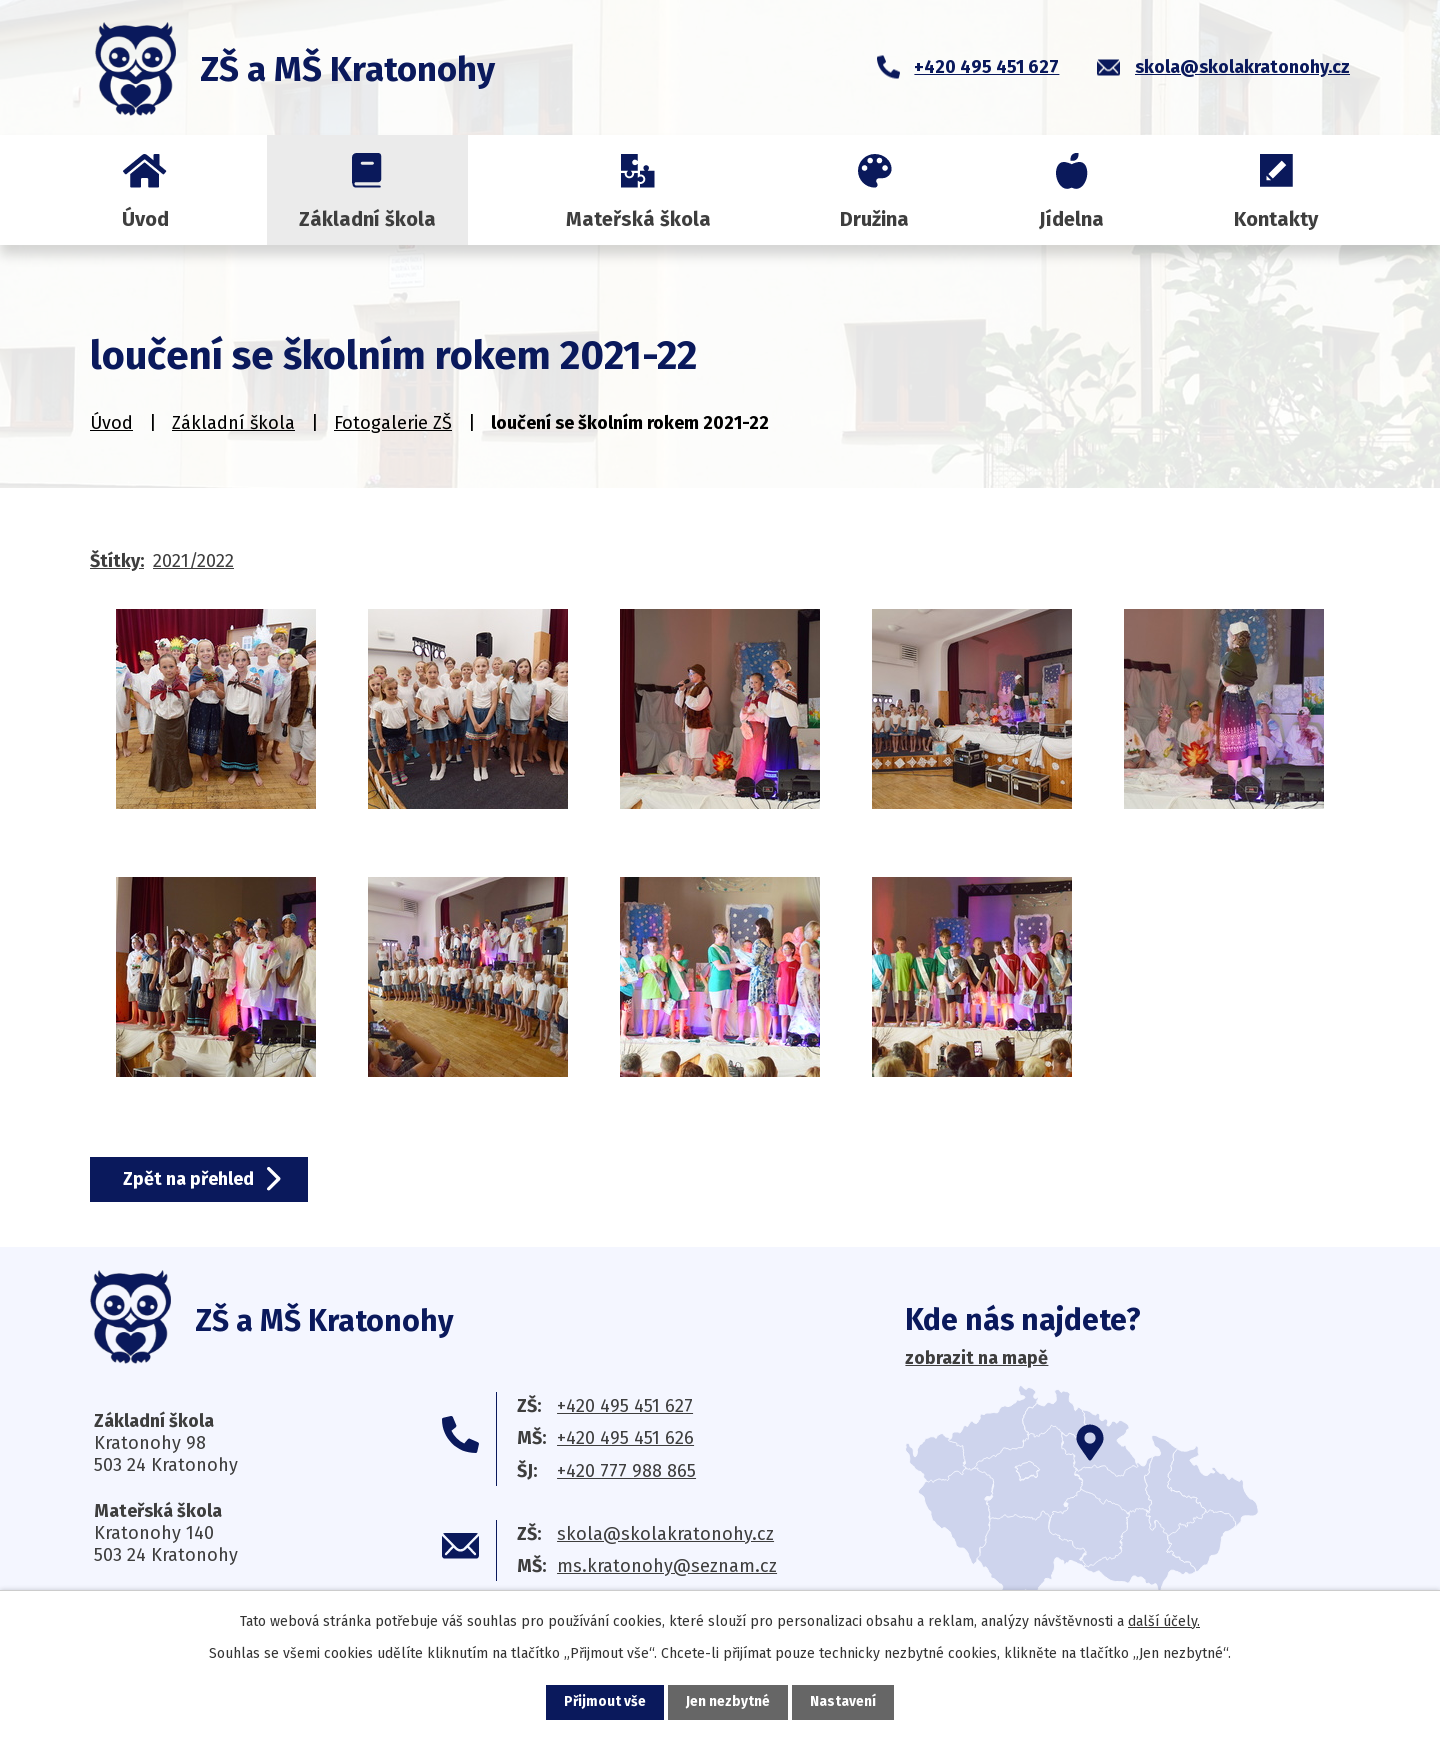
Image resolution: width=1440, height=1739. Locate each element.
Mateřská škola (638, 219)
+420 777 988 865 (626, 1471)
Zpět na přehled (191, 1179)
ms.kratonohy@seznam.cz (667, 1566)
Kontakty (1276, 219)
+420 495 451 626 (625, 1438)
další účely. (1164, 1621)
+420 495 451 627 (625, 1406)
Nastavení (844, 1702)
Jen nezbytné (728, 1702)
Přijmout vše (604, 1702)
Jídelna (1071, 219)
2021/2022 (193, 561)
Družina (874, 219)
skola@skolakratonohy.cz (665, 1534)
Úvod (145, 219)
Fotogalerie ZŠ (393, 423)
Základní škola (367, 219)
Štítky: (117, 561)
